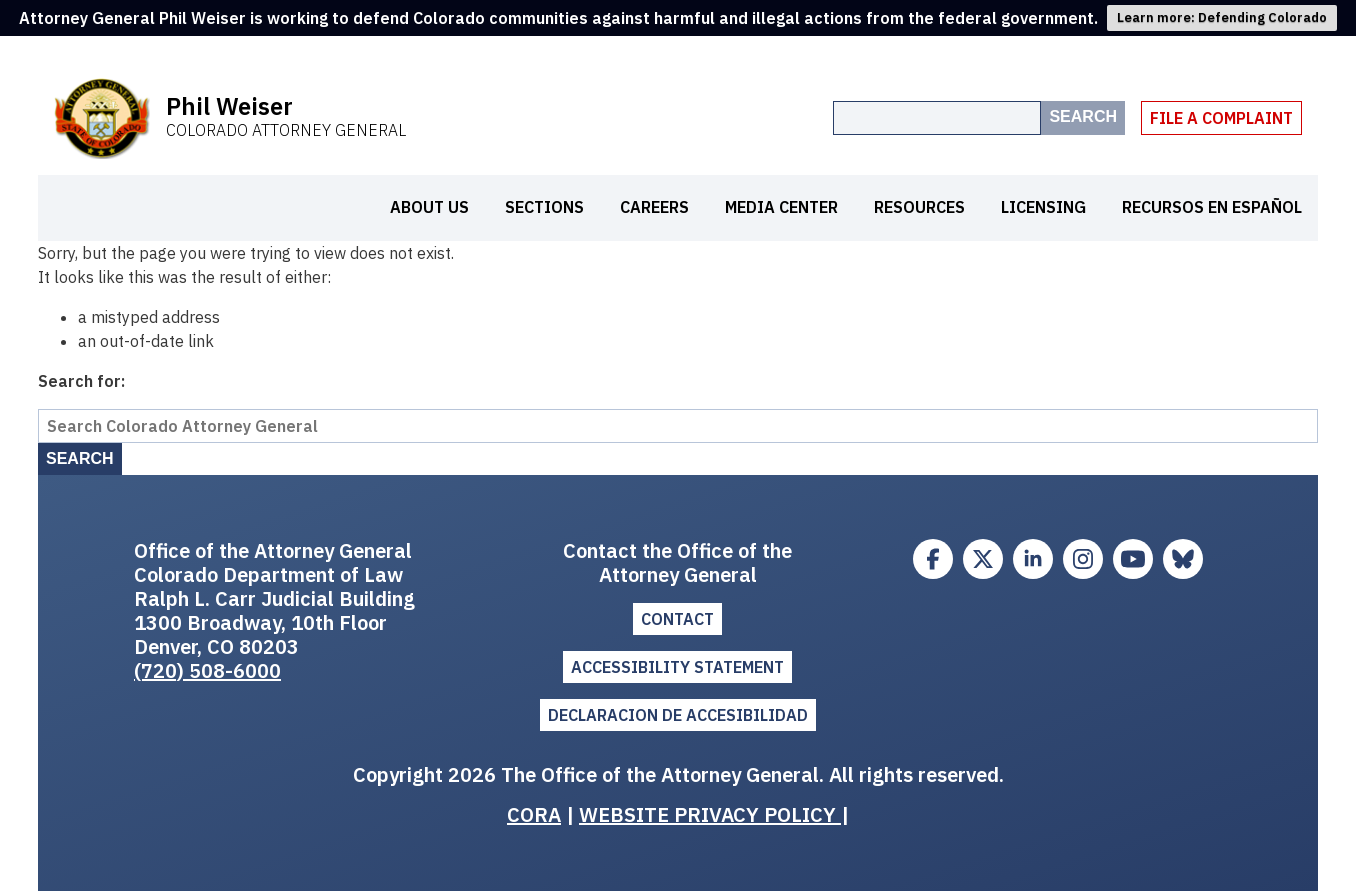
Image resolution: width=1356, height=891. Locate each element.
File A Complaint (1221, 118)
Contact (677, 619)
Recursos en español (1212, 207)
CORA (534, 814)
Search (1083, 116)
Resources (919, 207)
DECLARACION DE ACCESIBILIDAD (678, 715)
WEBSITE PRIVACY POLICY (710, 814)
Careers (654, 207)
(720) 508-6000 (207, 670)
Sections (544, 207)
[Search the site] (937, 118)
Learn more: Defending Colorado (1222, 17)
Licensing (1043, 207)
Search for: (81, 381)
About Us (429, 207)
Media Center (781, 207)
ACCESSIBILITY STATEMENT (677, 667)
